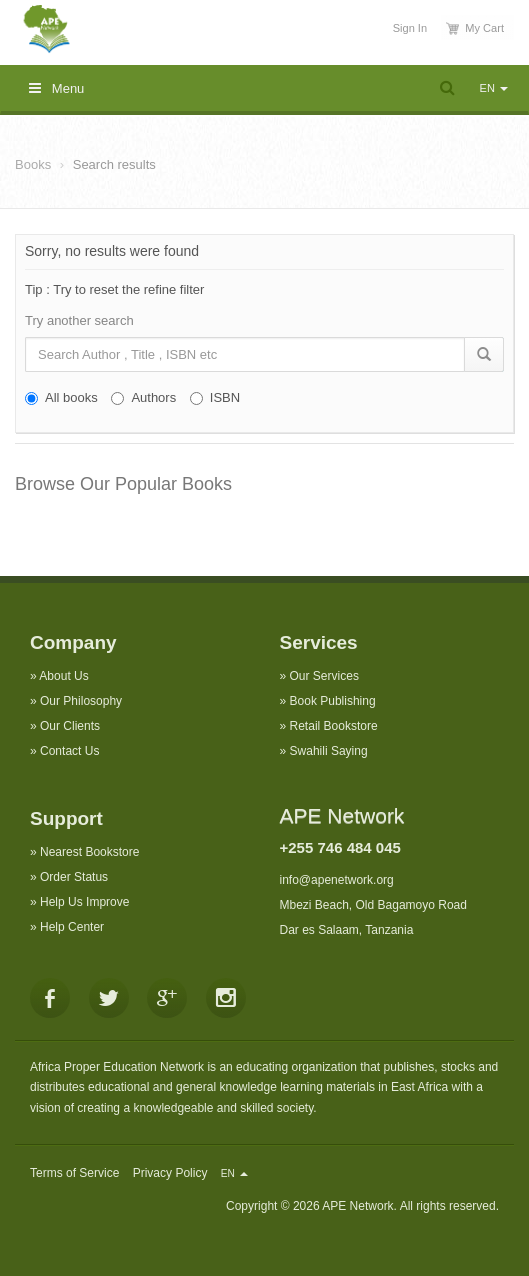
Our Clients (70, 726)
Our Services (324, 676)
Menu (56, 88)
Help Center (72, 927)
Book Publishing (333, 701)
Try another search (79, 320)
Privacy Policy (170, 1173)
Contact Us (69, 751)
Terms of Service (74, 1173)
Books (33, 164)
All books (61, 397)
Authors (143, 397)
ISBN (215, 397)
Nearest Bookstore (89, 852)
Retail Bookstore (334, 726)
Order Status (74, 877)
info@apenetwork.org (337, 880)
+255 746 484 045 (340, 847)
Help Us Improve (84, 902)
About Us (63, 676)
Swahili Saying (329, 751)
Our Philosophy (81, 701)
